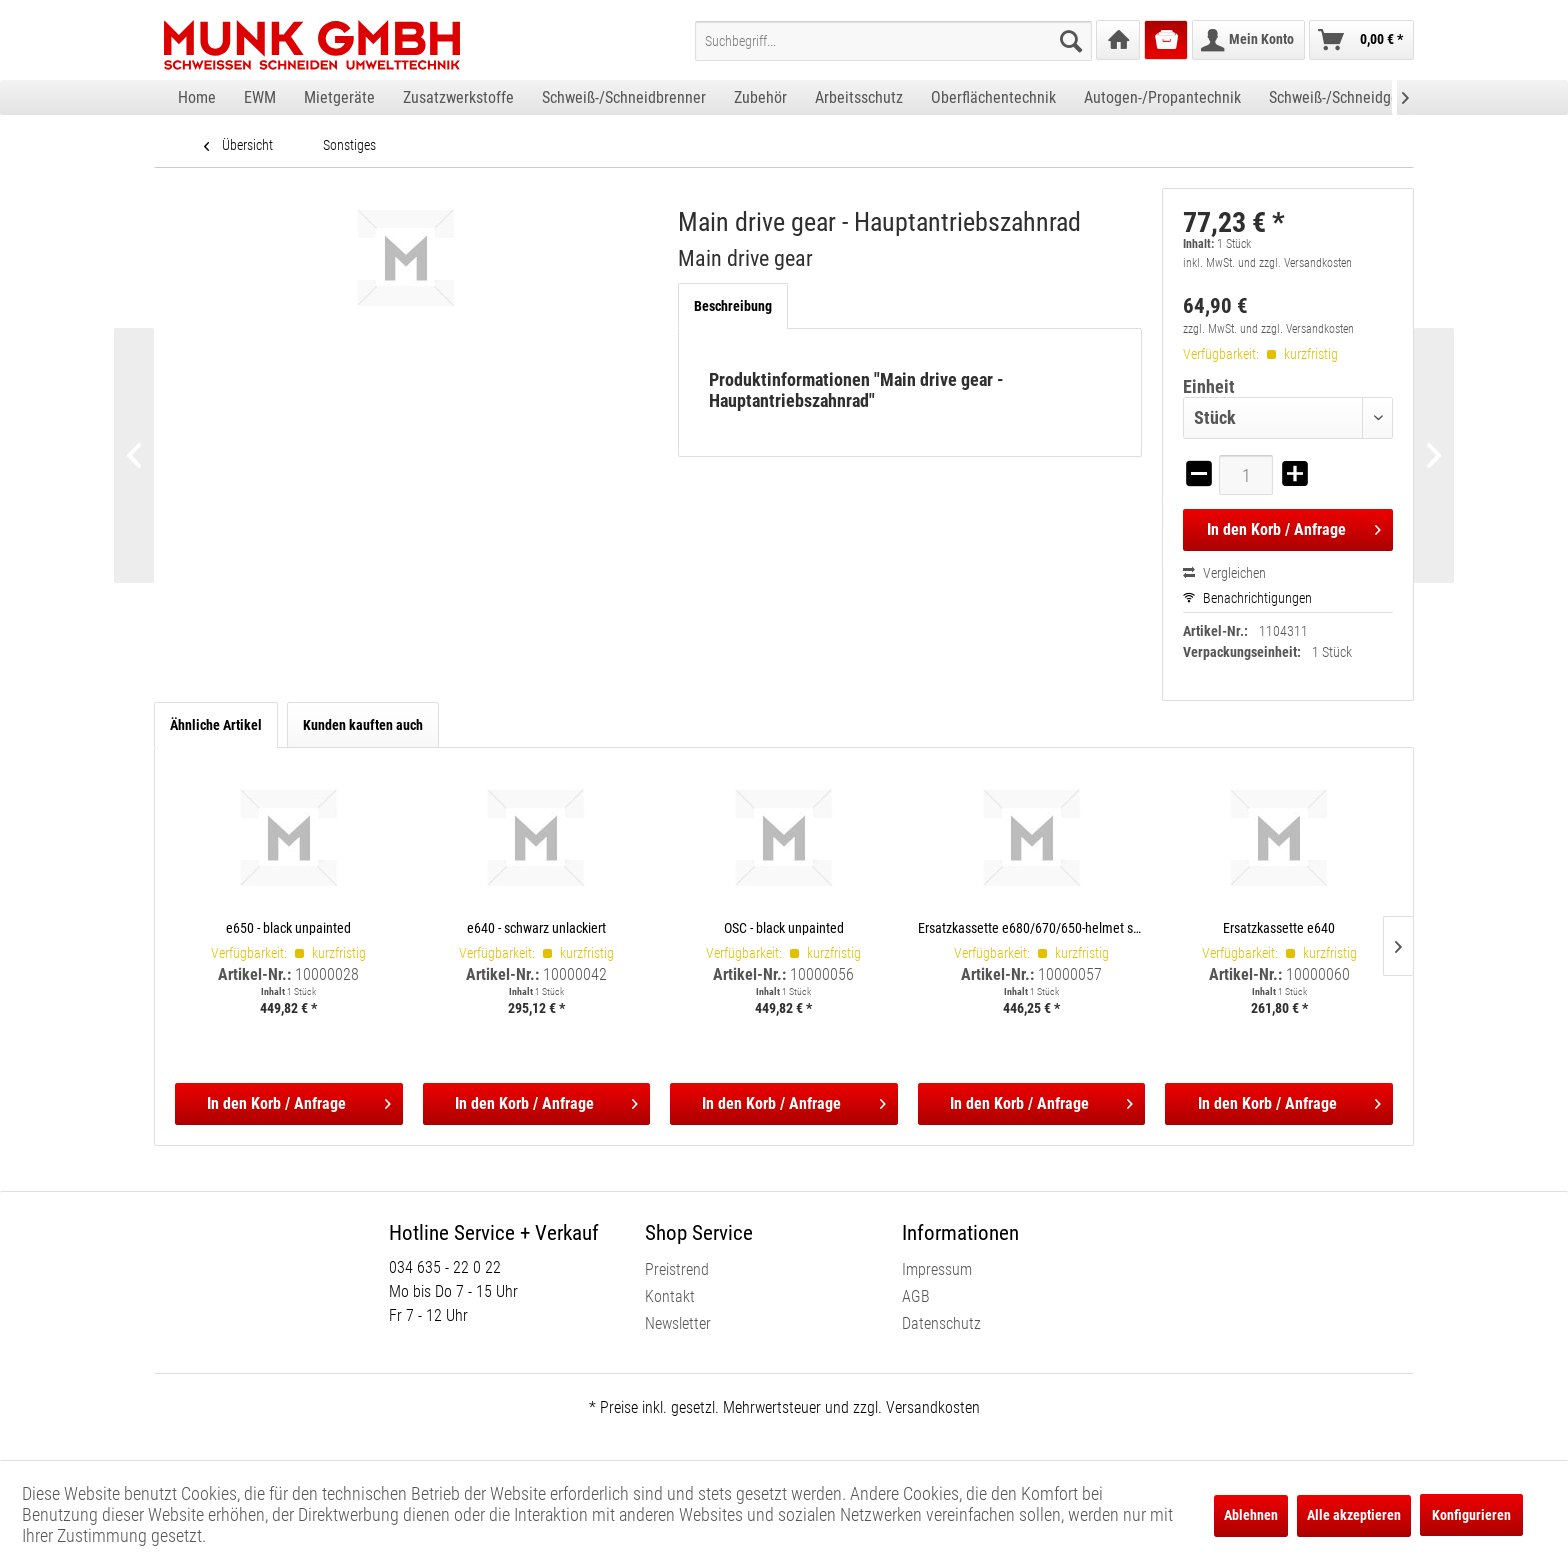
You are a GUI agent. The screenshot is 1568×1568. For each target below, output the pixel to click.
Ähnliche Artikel (216, 725)
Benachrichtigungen (1247, 598)
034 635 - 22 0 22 (445, 1267)
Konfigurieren (1471, 1515)
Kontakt (670, 1296)
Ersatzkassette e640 (1279, 927)
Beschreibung (733, 306)
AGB (916, 1296)
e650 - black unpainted (288, 927)
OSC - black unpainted (784, 927)
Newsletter (678, 1323)
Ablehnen (1251, 1515)
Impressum (937, 1269)
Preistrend (677, 1269)
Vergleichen (1224, 573)
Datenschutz (941, 1323)
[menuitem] (893, 41)
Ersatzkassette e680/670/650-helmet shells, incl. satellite (1032, 927)
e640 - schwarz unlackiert (536, 927)
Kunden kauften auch (363, 725)
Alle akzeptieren (1354, 1515)
